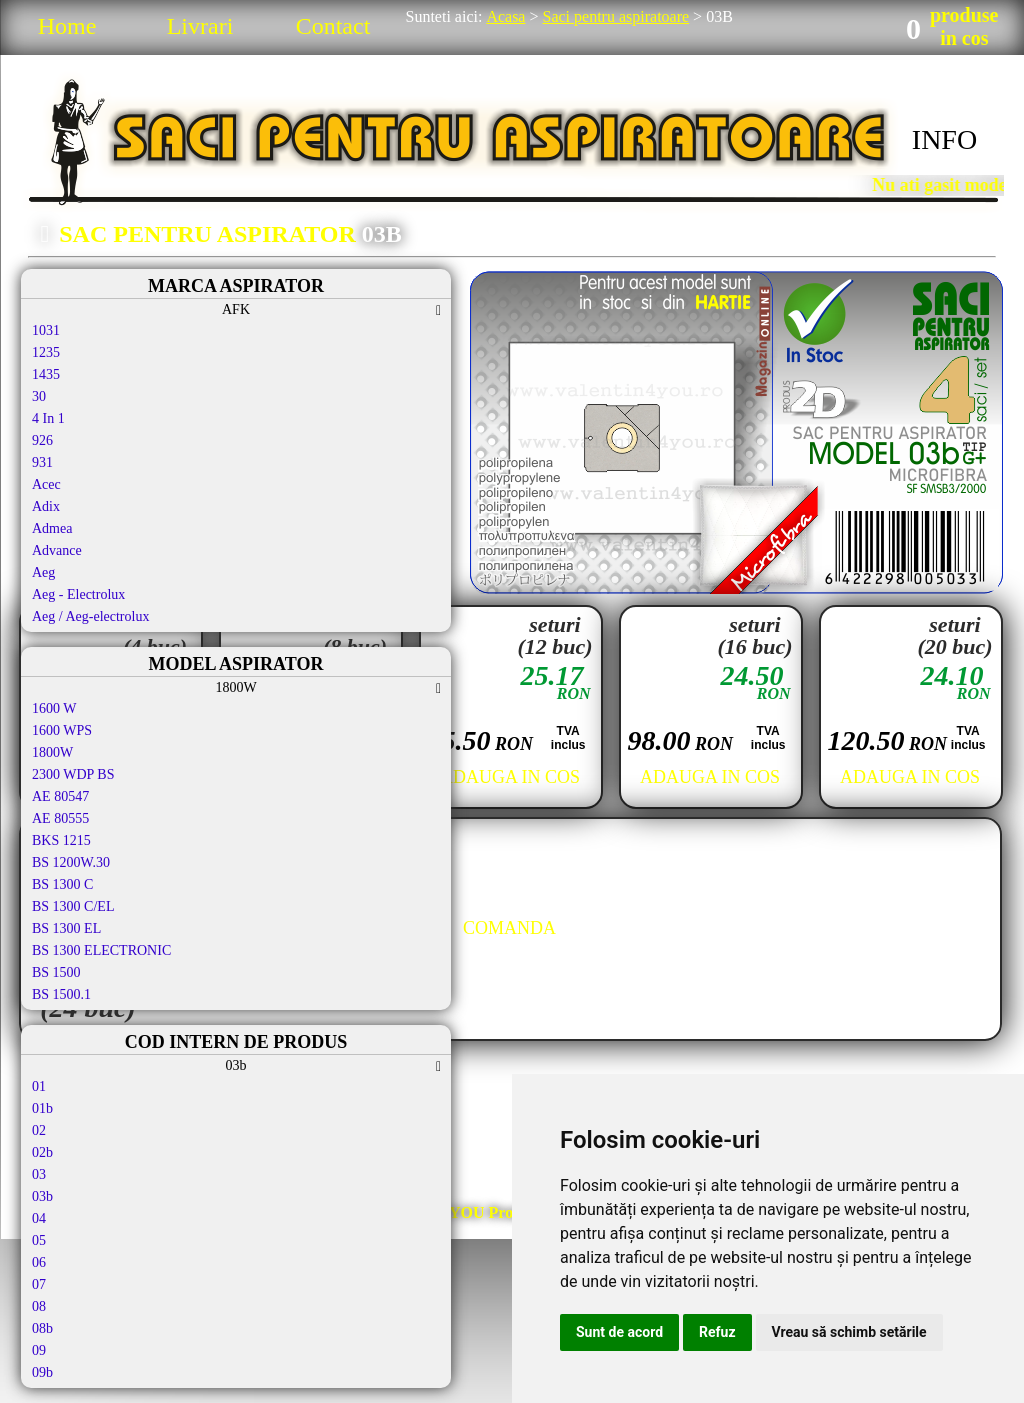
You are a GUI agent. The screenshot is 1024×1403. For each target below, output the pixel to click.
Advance (57, 550)
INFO (944, 139)
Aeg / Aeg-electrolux (90, 616)
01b (42, 1108)
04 (39, 1218)
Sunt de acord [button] (619, 1332)
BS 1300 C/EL (73, 906)
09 (39, 1350)
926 (42, 440)
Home (67, 26)
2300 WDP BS (73, 774)
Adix (46, 506)
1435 (46, 374)
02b (42, 1152)
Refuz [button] (717, 1332)
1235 (46, 352)
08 (39, 1306)
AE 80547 (60, 796)
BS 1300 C (62, 884)
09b (42, 1372)
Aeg (43, 572)
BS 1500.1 (61, 994)
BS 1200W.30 (71, 862)
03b (42, 1196)
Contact (333, 26)
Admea (52, 528)
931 (42, 462)
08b (42, 1328)
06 (39, 1262)
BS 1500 (56, 972)
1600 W (54, 708)
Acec (46, 484)
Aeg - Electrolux (78, 594)
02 (39, 1130)
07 (39, 1284)
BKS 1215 (61, 840)
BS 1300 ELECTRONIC (101, 950)
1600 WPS (62, 730)
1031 (46, 330)
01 (39, 1086)
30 (39, 396)
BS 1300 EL (66, 928)
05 (39, 1240)
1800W (52, 752)
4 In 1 (48, 418)
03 (39, 1174)
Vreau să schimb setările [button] (849, 1332)
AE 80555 (60, 818)
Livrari (200, 26)
